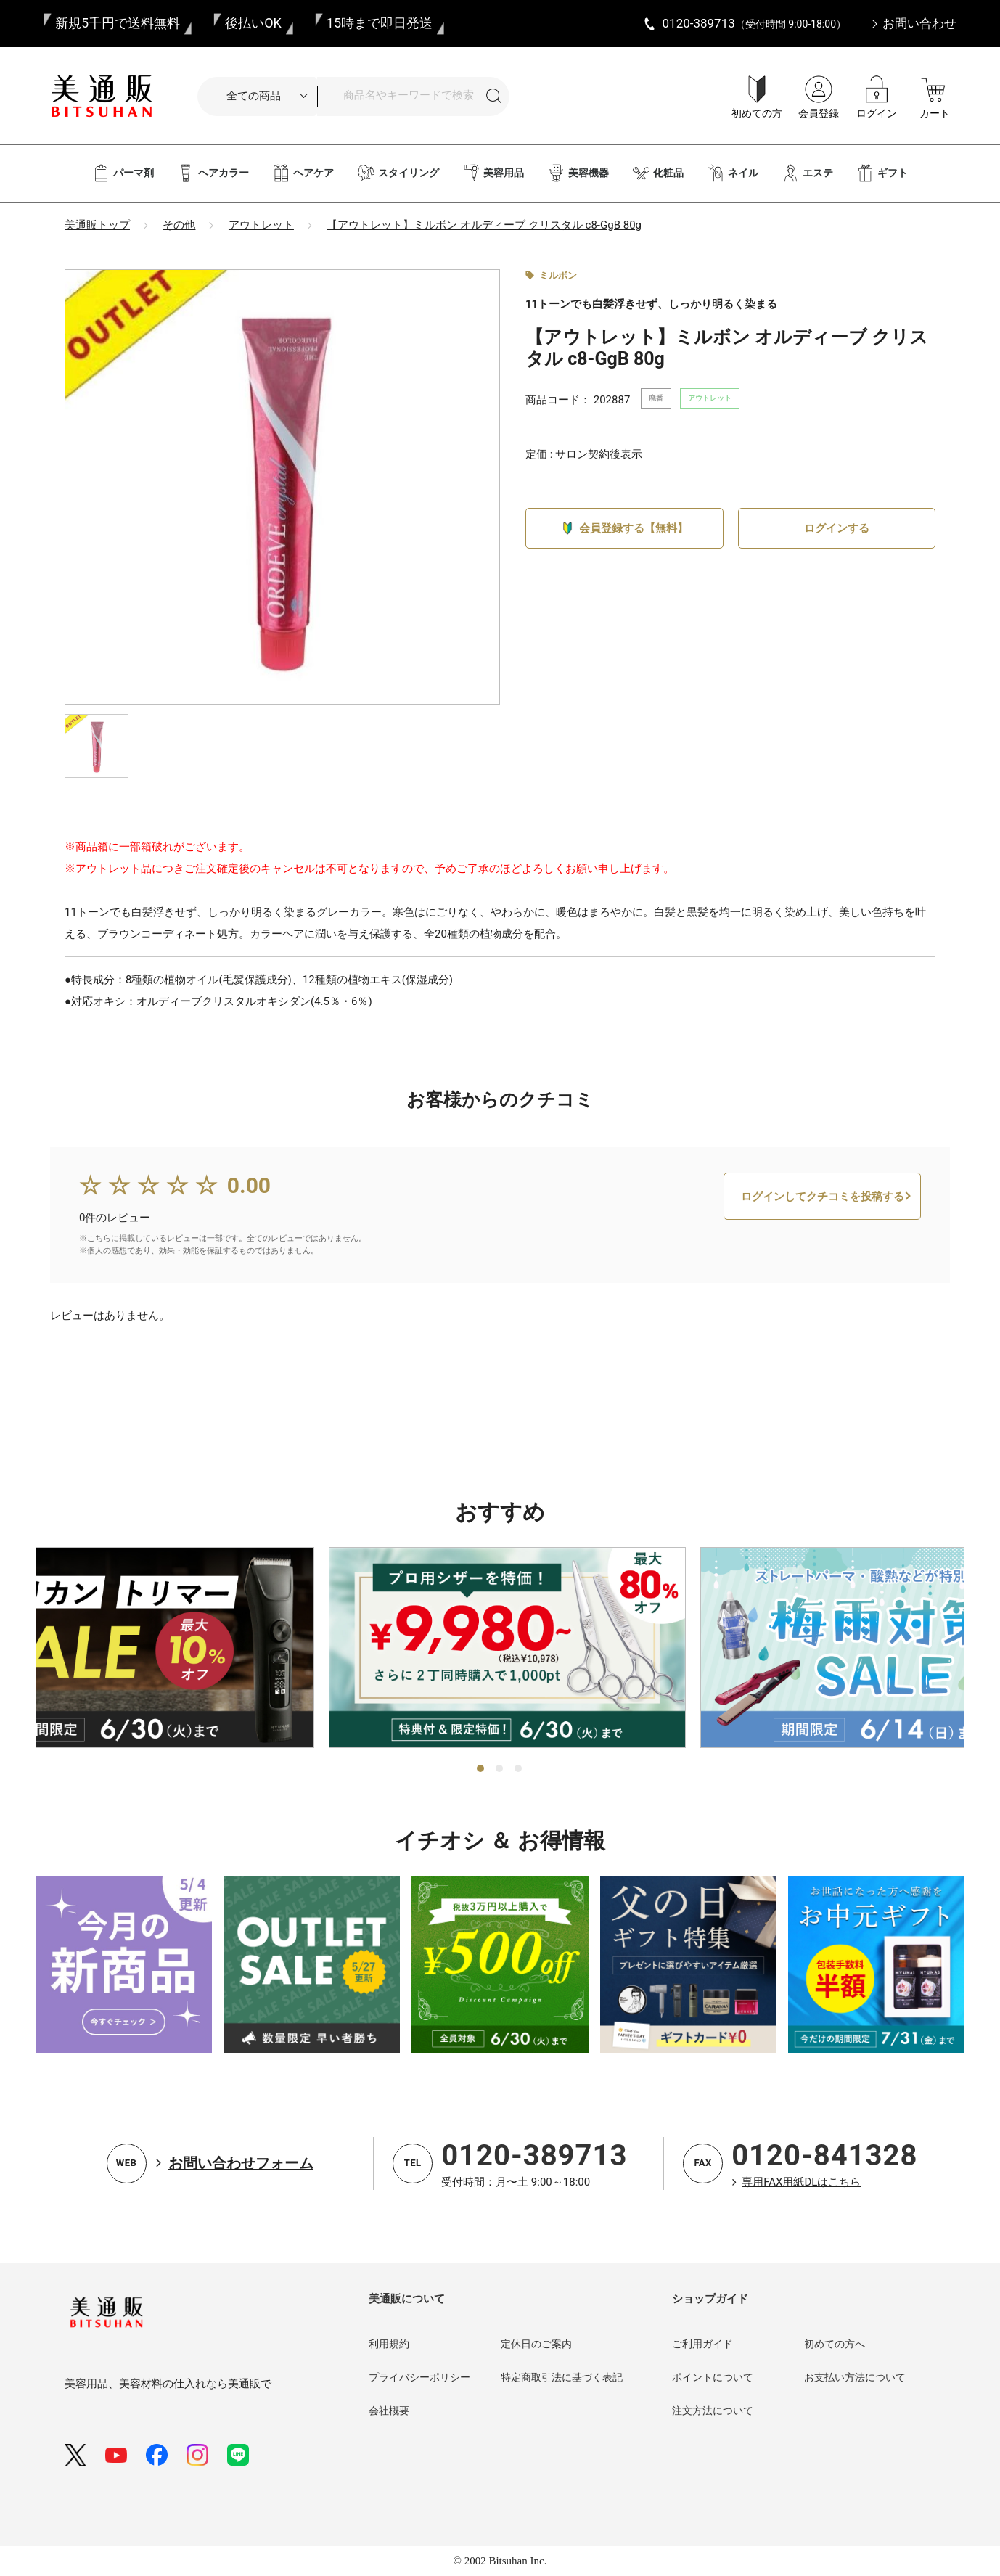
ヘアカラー (213, 173)
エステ (807, 173)
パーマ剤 (123, 173)
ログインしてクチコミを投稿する (822, 1240)
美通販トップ (97, 224)
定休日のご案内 (536, 2344)
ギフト (882, 173)
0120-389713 (534, 2155)
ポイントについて (712, 2377)
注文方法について (712, 2410)
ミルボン (558, 275)
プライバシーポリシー (419, 2377)
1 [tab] (481, 1769)
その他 (179, 224)
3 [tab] (519, 1769)
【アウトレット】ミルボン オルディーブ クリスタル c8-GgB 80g (484, 224)
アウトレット (261, 224)
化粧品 (658, 173)
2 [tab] (500, 1769)
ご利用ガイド (702, 2344)
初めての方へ (834, 2344)
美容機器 (578, 173)
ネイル (732, 173)
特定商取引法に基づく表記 (562, 2377)
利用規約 (389, 2344)
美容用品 (493, 173)
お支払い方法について (855, 2377)
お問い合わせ (919, 23)
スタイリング (398, 173)
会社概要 (389, 2410)
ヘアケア (303, 173)
